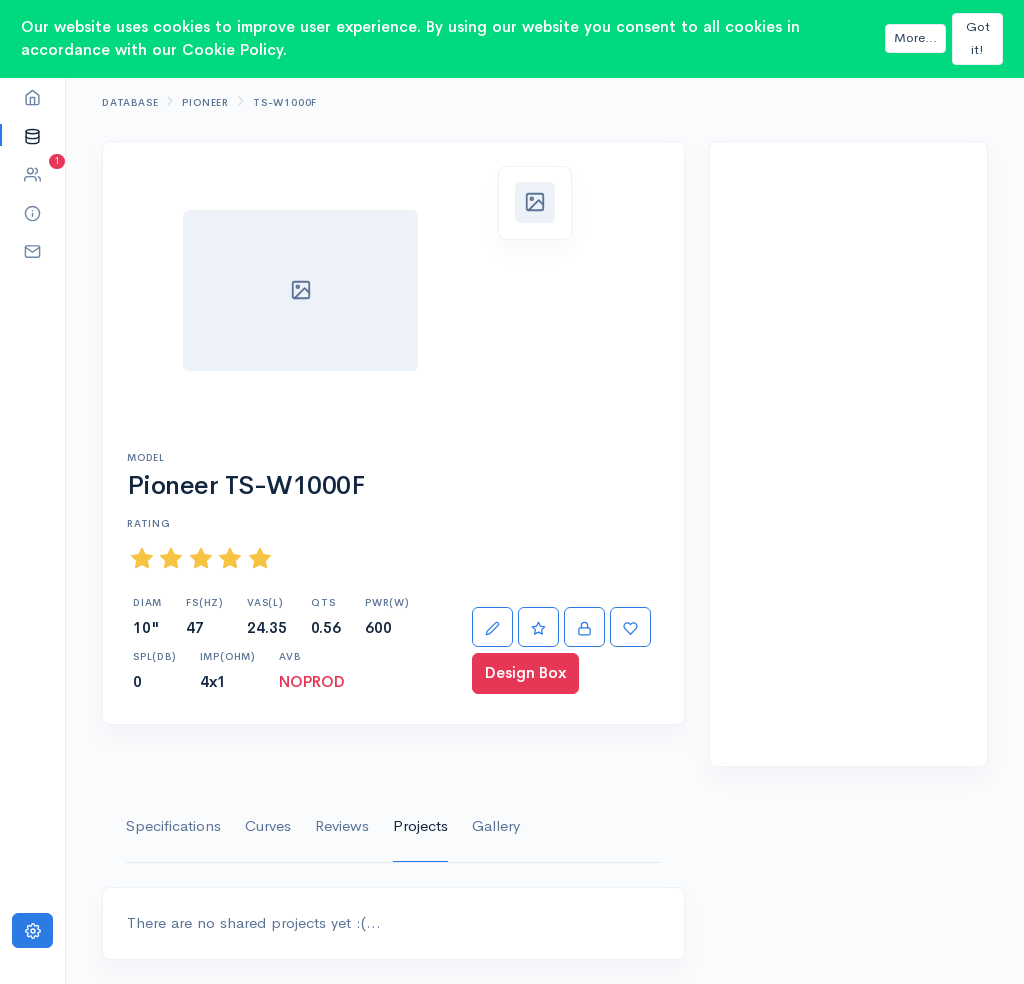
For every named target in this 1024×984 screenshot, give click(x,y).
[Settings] (32, 930)
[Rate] (538, 627)
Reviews (342, 825)
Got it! (978, 38)
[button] (32, 135)
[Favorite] (630, 627)
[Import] (584, 627)
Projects (420, 825)
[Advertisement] (848, 454)
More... (915, 37)
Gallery (496, 825)
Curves (268, 825)
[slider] (201, 558)
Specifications (173, 825)
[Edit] (492, 627)
